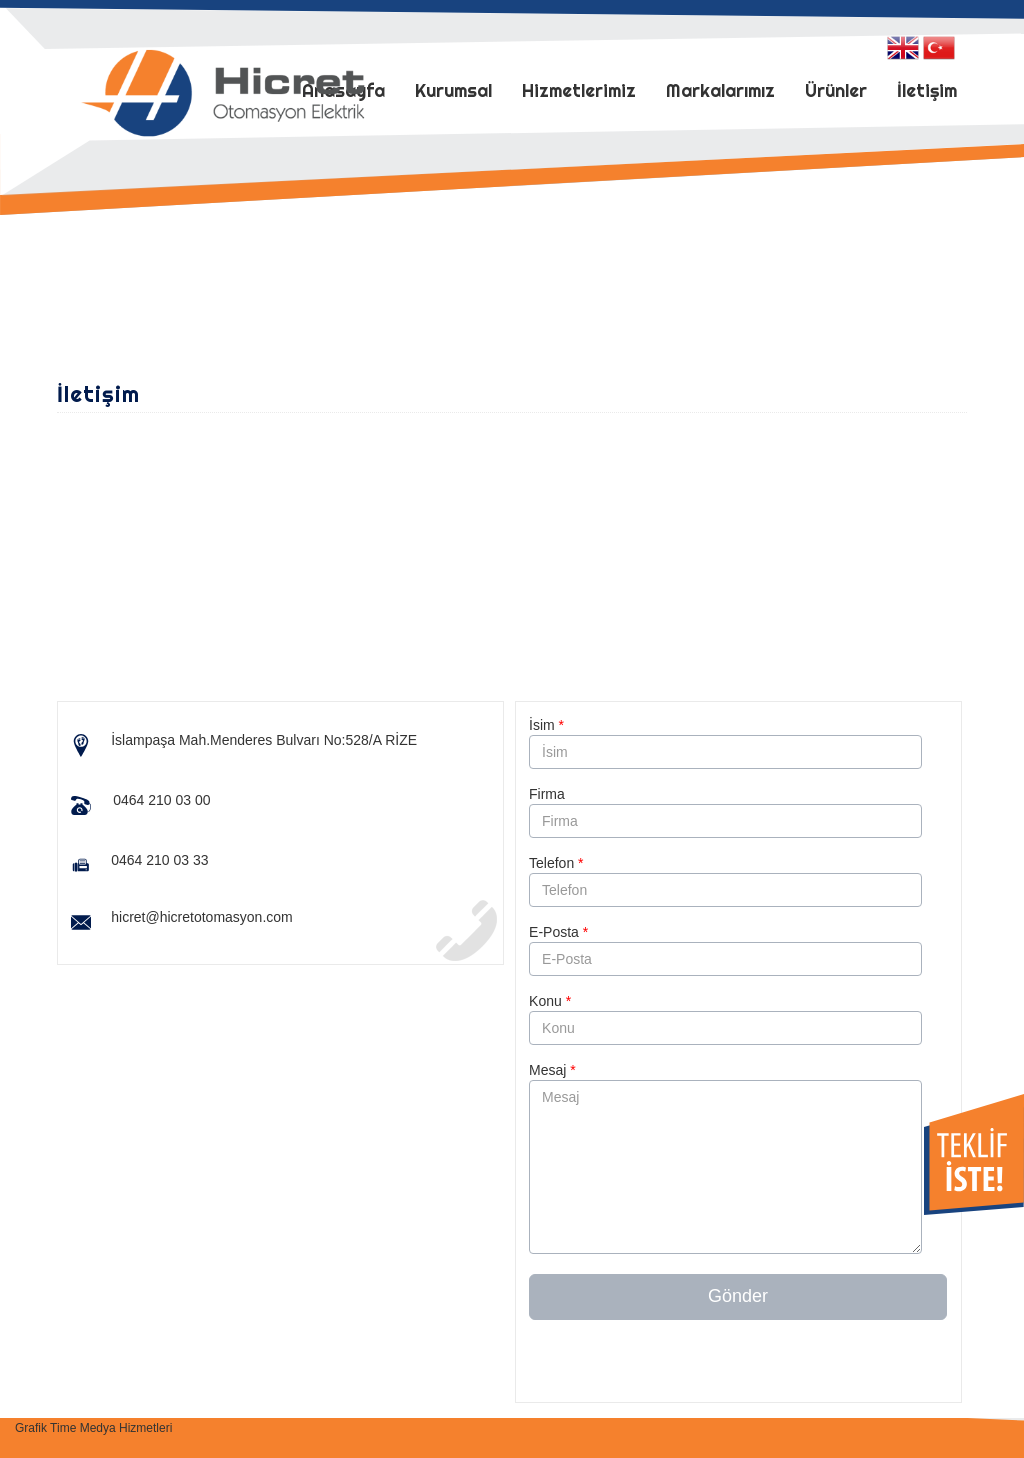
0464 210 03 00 (161, 800)
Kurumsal (453, 90)
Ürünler (836, 90)
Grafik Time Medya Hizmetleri (93, 1428)
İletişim (927, 90)
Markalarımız (720, 90)
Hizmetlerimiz (579, 90)
